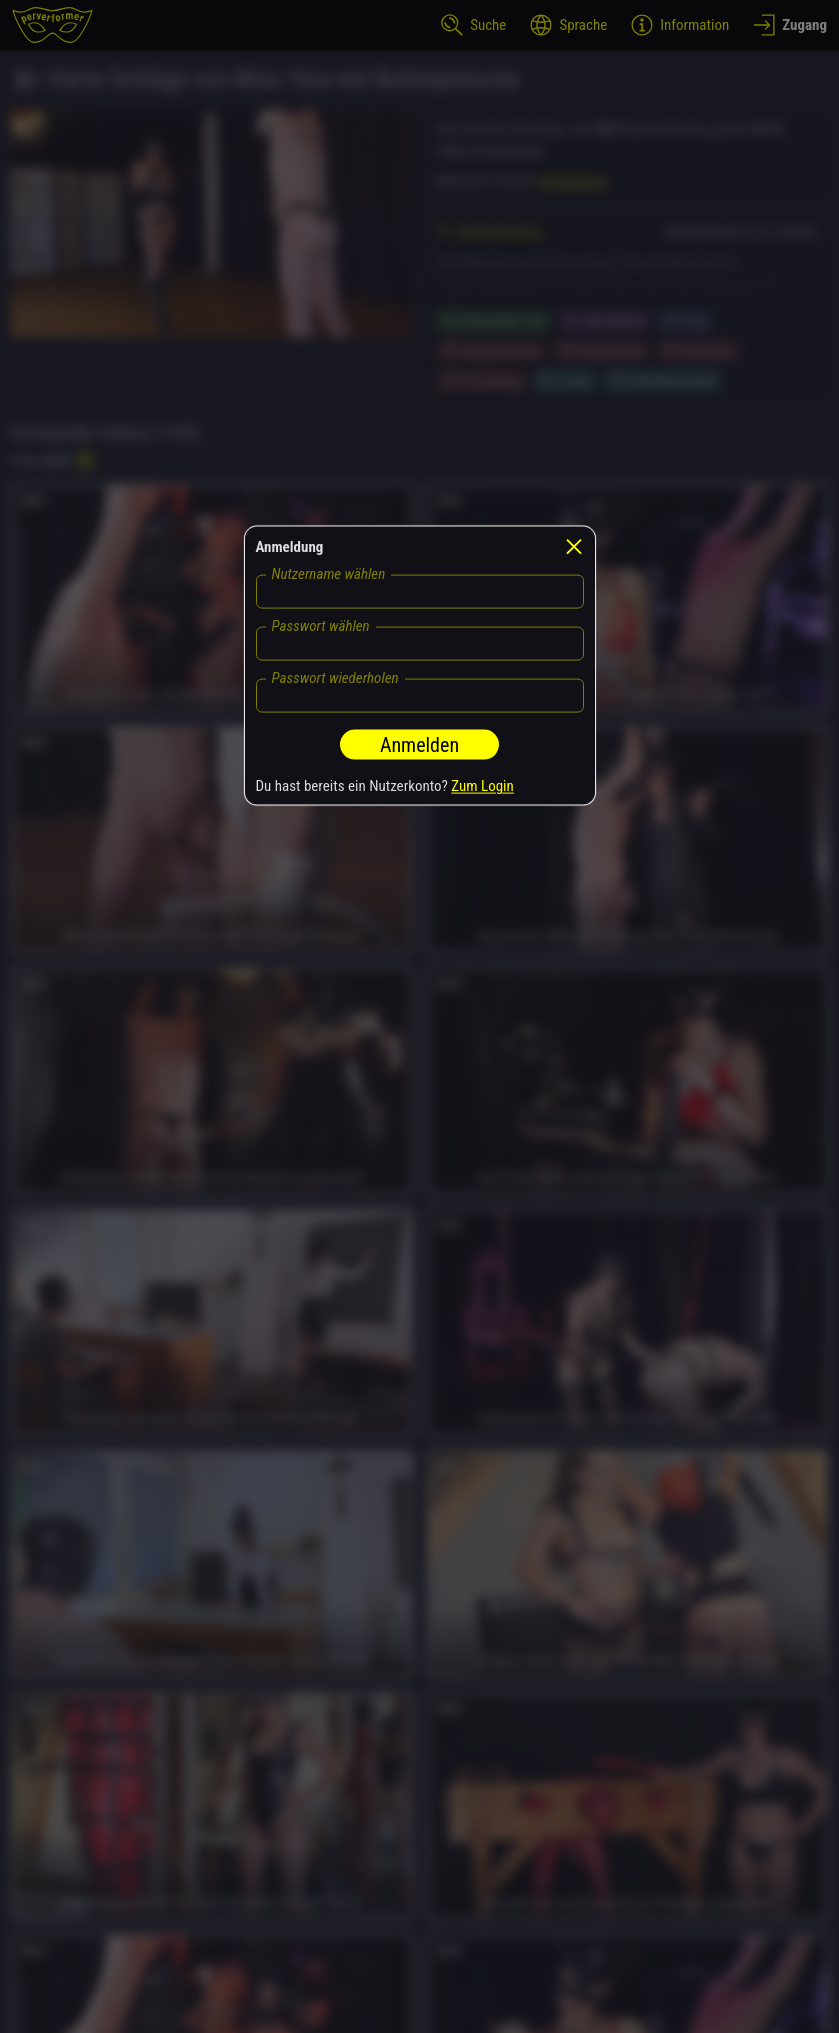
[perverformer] (52, 25)
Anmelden (419, 744)
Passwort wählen (321, 625)
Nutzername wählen (329, 573)
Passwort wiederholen (335, 677)
